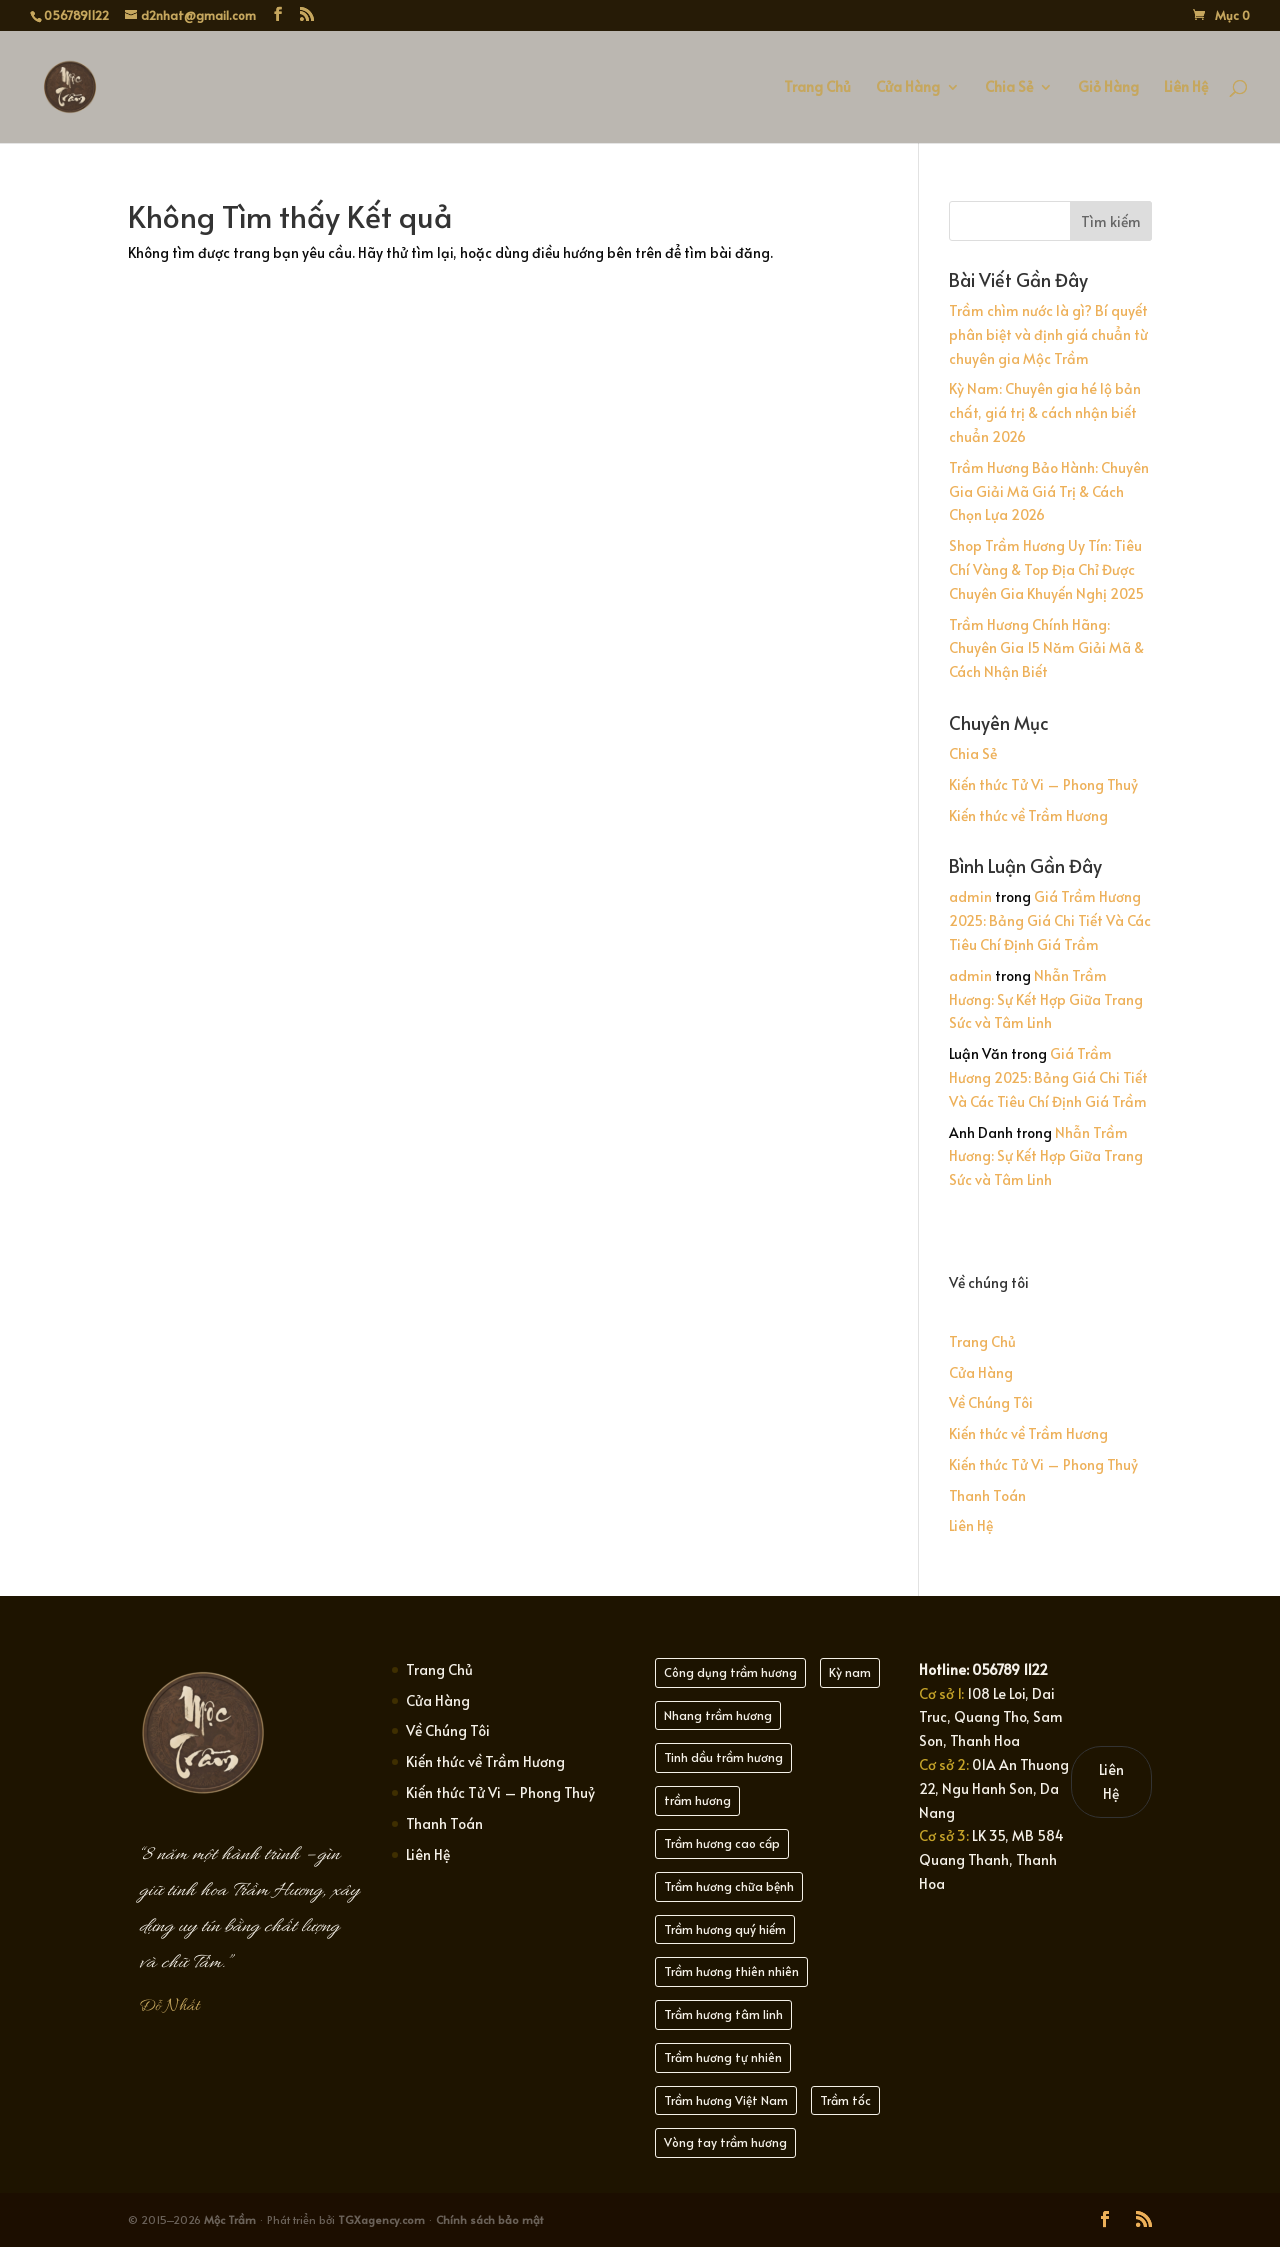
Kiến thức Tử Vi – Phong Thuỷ (1043, 784)
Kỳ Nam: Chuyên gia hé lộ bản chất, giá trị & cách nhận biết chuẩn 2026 (1045, 412)
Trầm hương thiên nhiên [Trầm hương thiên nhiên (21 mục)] (731, 1971)
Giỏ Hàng (1108, 88)
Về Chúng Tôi (991, 1402)
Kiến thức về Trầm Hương (1028, 815)
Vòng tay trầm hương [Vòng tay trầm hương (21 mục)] (725, 2142)
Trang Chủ (817, 88)
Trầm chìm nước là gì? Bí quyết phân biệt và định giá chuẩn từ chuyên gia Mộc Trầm (1048, 334)
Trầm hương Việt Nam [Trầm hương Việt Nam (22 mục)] (726, 2100)
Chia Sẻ (1009, 88)
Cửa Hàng (908, 88)
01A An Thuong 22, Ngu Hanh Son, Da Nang (994, 1788)
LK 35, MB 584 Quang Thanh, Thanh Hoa (991, 1859)
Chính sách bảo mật (489, 2219)
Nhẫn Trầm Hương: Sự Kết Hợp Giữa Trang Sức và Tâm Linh (1046, 999)
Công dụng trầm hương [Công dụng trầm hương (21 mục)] (730, 1672)
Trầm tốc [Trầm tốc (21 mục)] (845, 2100)
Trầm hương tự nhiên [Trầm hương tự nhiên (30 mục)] (723, 2057)
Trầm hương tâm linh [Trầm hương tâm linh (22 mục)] (723, 2014)
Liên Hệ (1186, 88)
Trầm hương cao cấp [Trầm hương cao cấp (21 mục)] (722, 1843)
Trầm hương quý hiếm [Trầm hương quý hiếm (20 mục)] (725, 1929)
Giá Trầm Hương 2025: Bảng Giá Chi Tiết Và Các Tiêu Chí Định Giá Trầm (1050, 920)
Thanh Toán (987, 1495)
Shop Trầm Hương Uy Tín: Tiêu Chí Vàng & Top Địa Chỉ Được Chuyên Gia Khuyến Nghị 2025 (1046, 569)
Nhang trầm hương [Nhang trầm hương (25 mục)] (718, 1715)
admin (970, 896)
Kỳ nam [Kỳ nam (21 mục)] (850, 1672)
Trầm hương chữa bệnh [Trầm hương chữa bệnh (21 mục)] (729, 1886)
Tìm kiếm (1111, 221)
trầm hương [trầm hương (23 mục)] (697, 1800)
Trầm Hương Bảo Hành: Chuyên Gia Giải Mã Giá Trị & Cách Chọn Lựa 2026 (1049, 491)
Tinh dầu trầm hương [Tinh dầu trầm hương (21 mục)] (723, 1757)
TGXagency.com (383, 2219)
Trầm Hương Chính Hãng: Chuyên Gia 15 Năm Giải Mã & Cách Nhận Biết (1046, 648)
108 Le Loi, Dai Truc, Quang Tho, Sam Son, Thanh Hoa (991, 1717)
